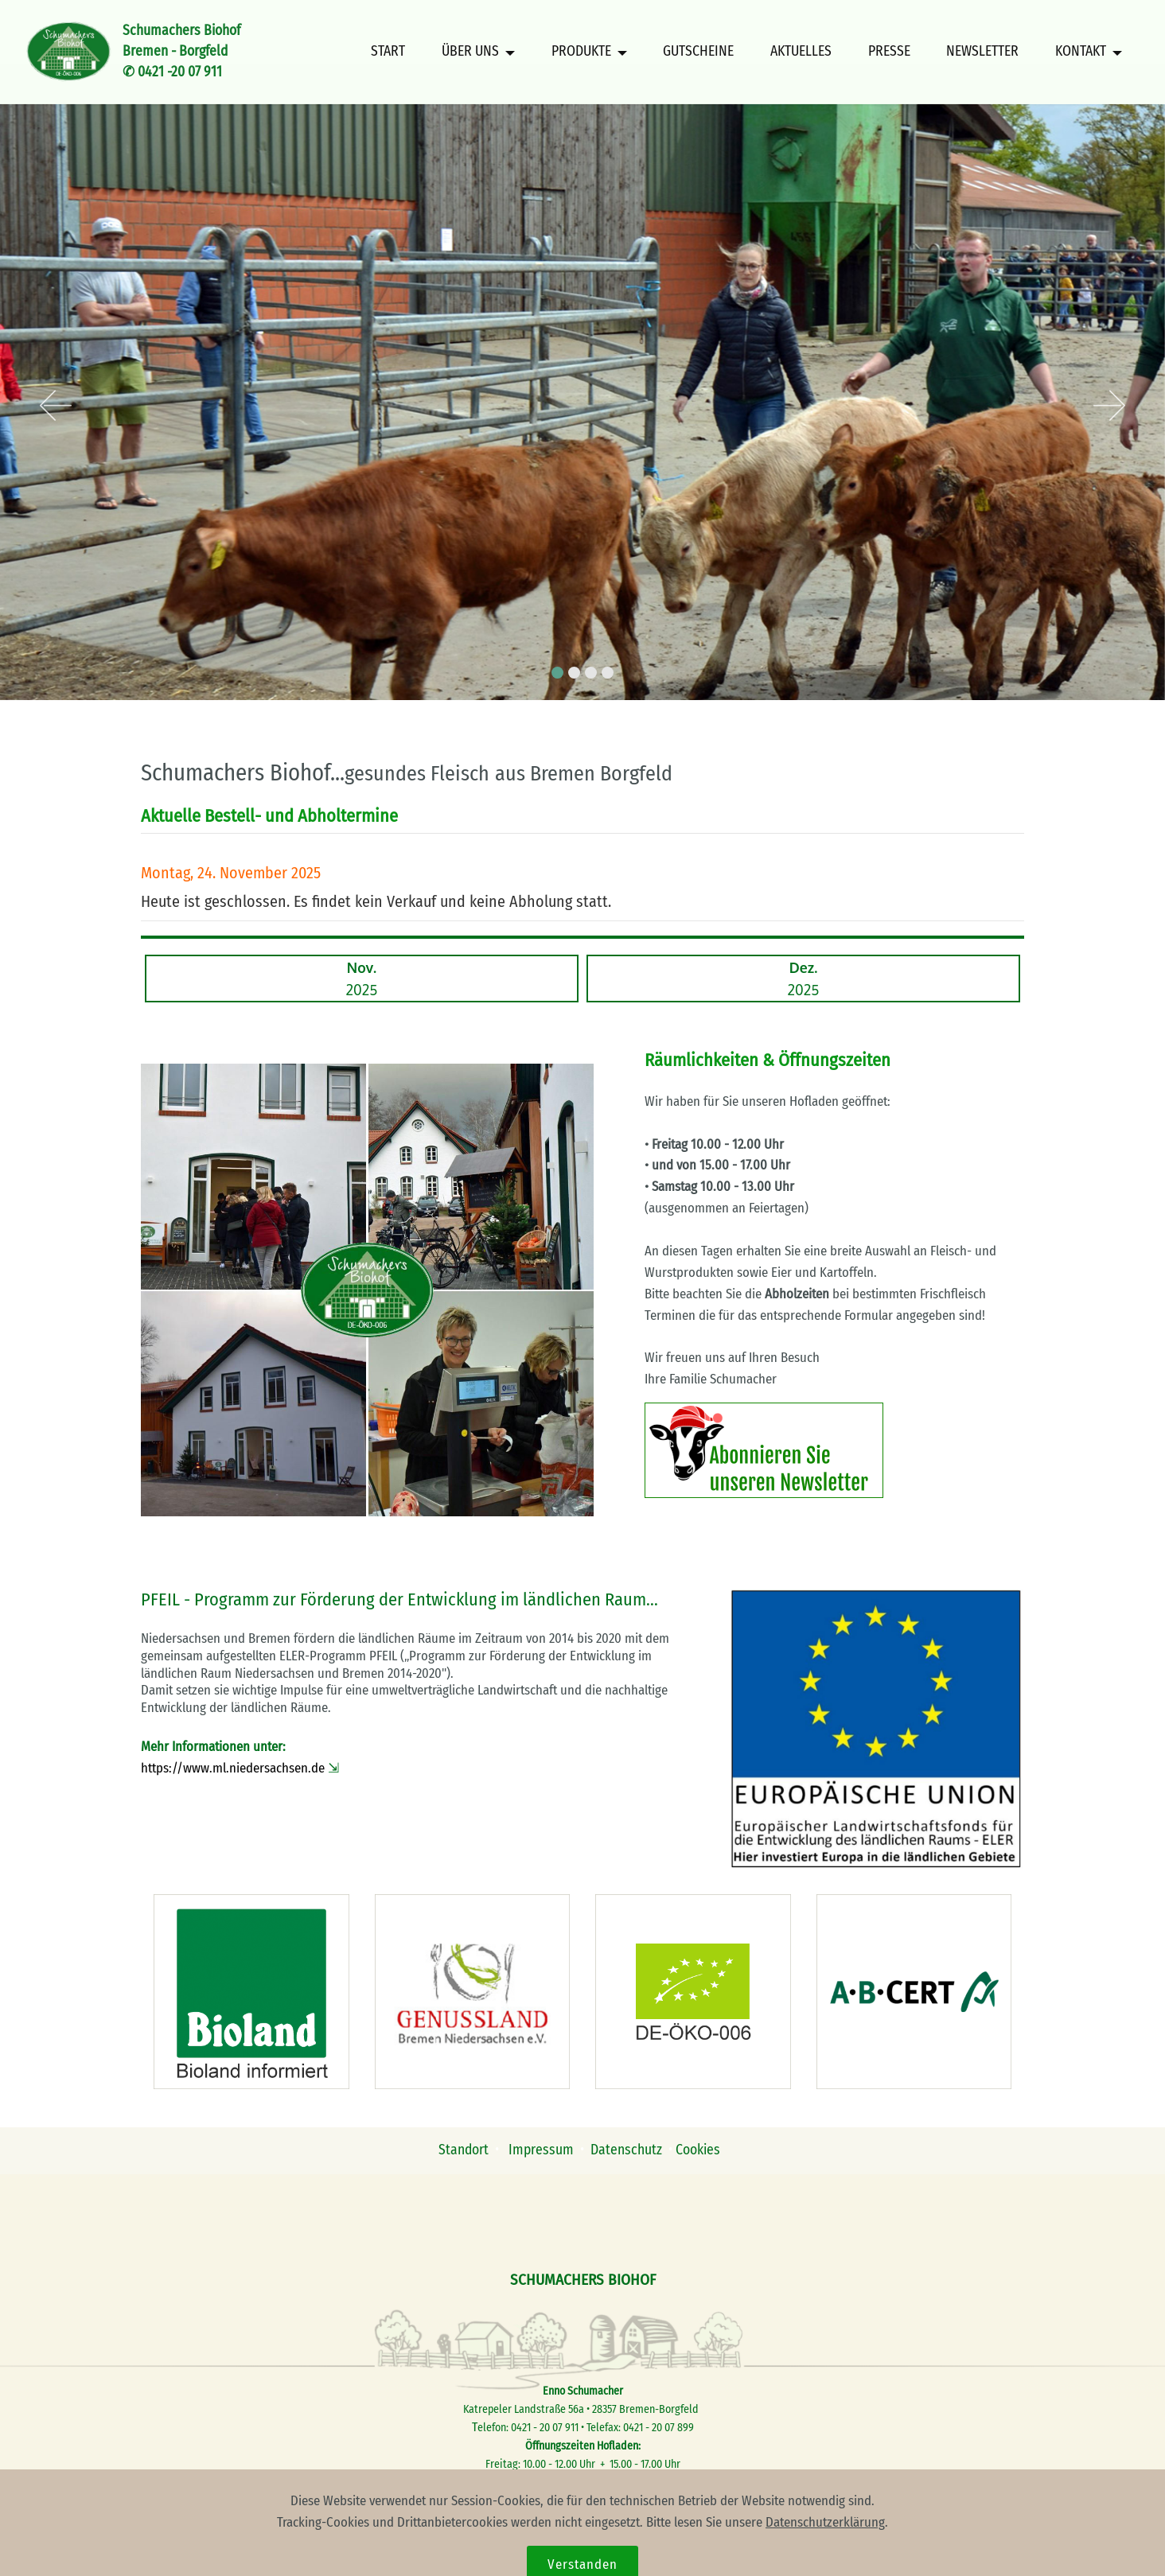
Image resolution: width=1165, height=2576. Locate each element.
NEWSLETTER (982, 52)
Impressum (542, 2150)
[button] (56, 406)
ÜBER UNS (470, 52)
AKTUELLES (801, 52)
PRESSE (889, 52)
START (388, 52)
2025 (362, 978)
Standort (463, 2150)
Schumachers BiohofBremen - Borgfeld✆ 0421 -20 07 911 (181, 51)
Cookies (699, 2150)
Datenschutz (626, 2150)
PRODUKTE (581, 52)
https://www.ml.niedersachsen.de (233, 1768)
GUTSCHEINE (698, 52)
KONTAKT (1080, 52)
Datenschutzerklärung (825, 2558)
